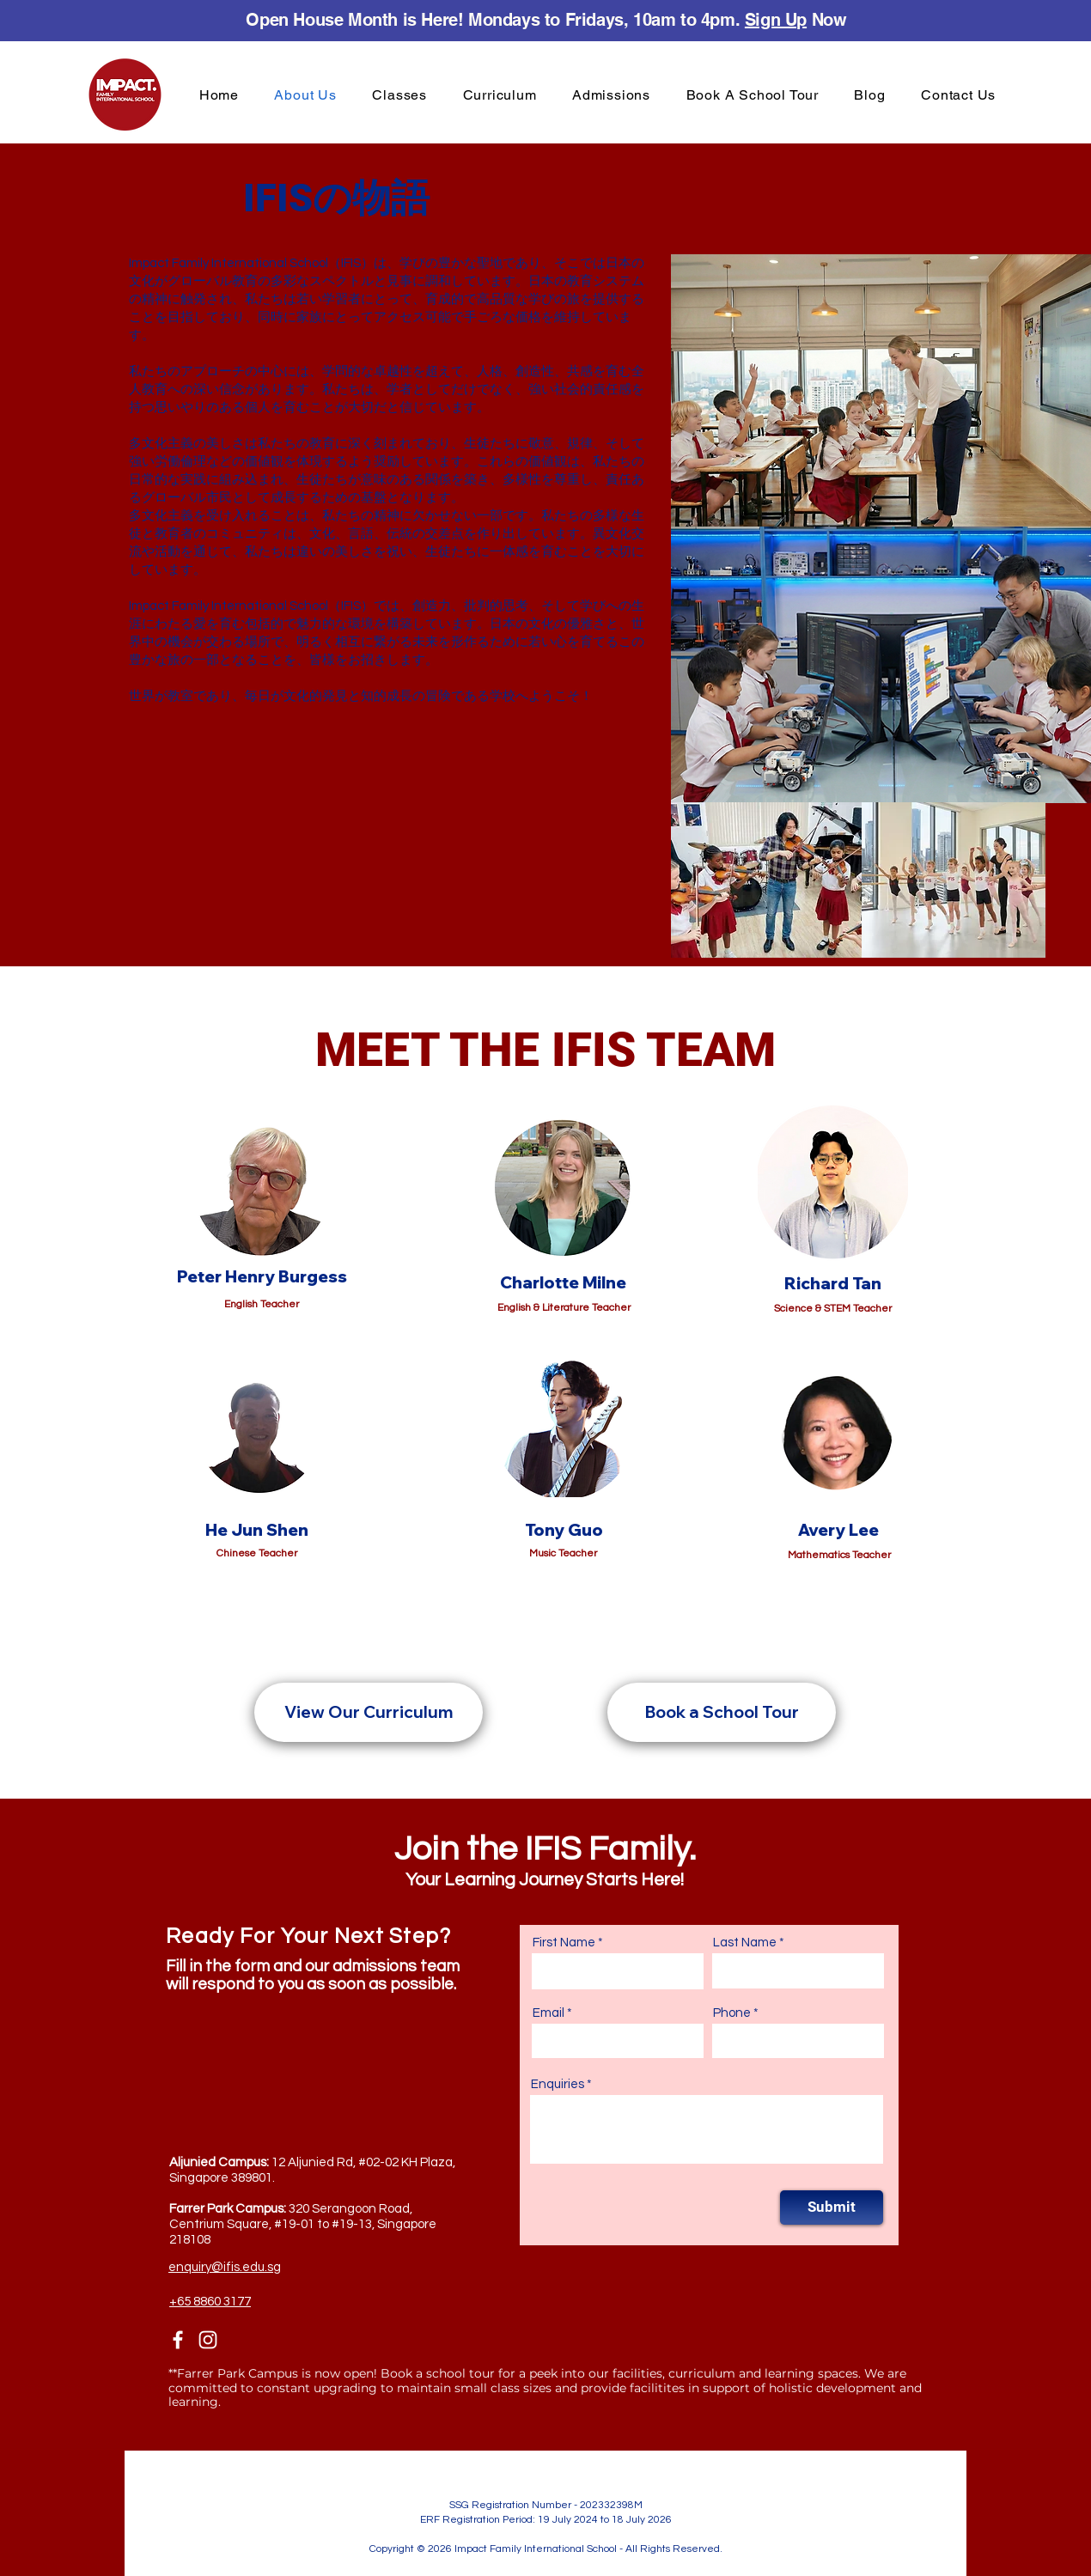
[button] (400, 95)
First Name (564, 1942)
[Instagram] (208, 2340)
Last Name (745, 1942)
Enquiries (557, 2084)
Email (548, 2013)
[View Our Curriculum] (368, 1712)
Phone (732, 2013)
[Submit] (831, 2207)
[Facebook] (178, 2340)
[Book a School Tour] (721, 1712)
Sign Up (776, 19)
